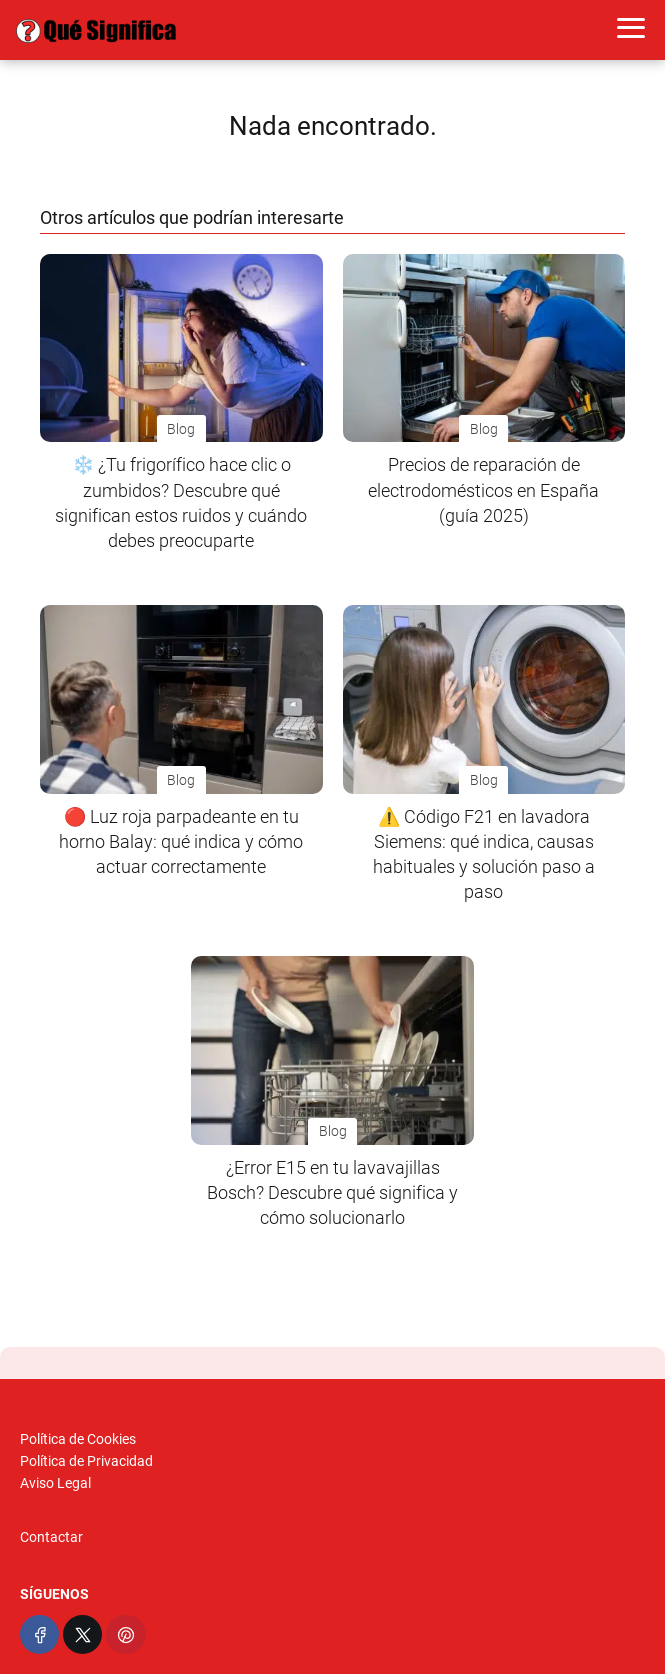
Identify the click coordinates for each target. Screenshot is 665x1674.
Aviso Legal (55, 1483)
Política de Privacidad (86, 1461)
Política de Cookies (78, 1439)
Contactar (51, 1537)
